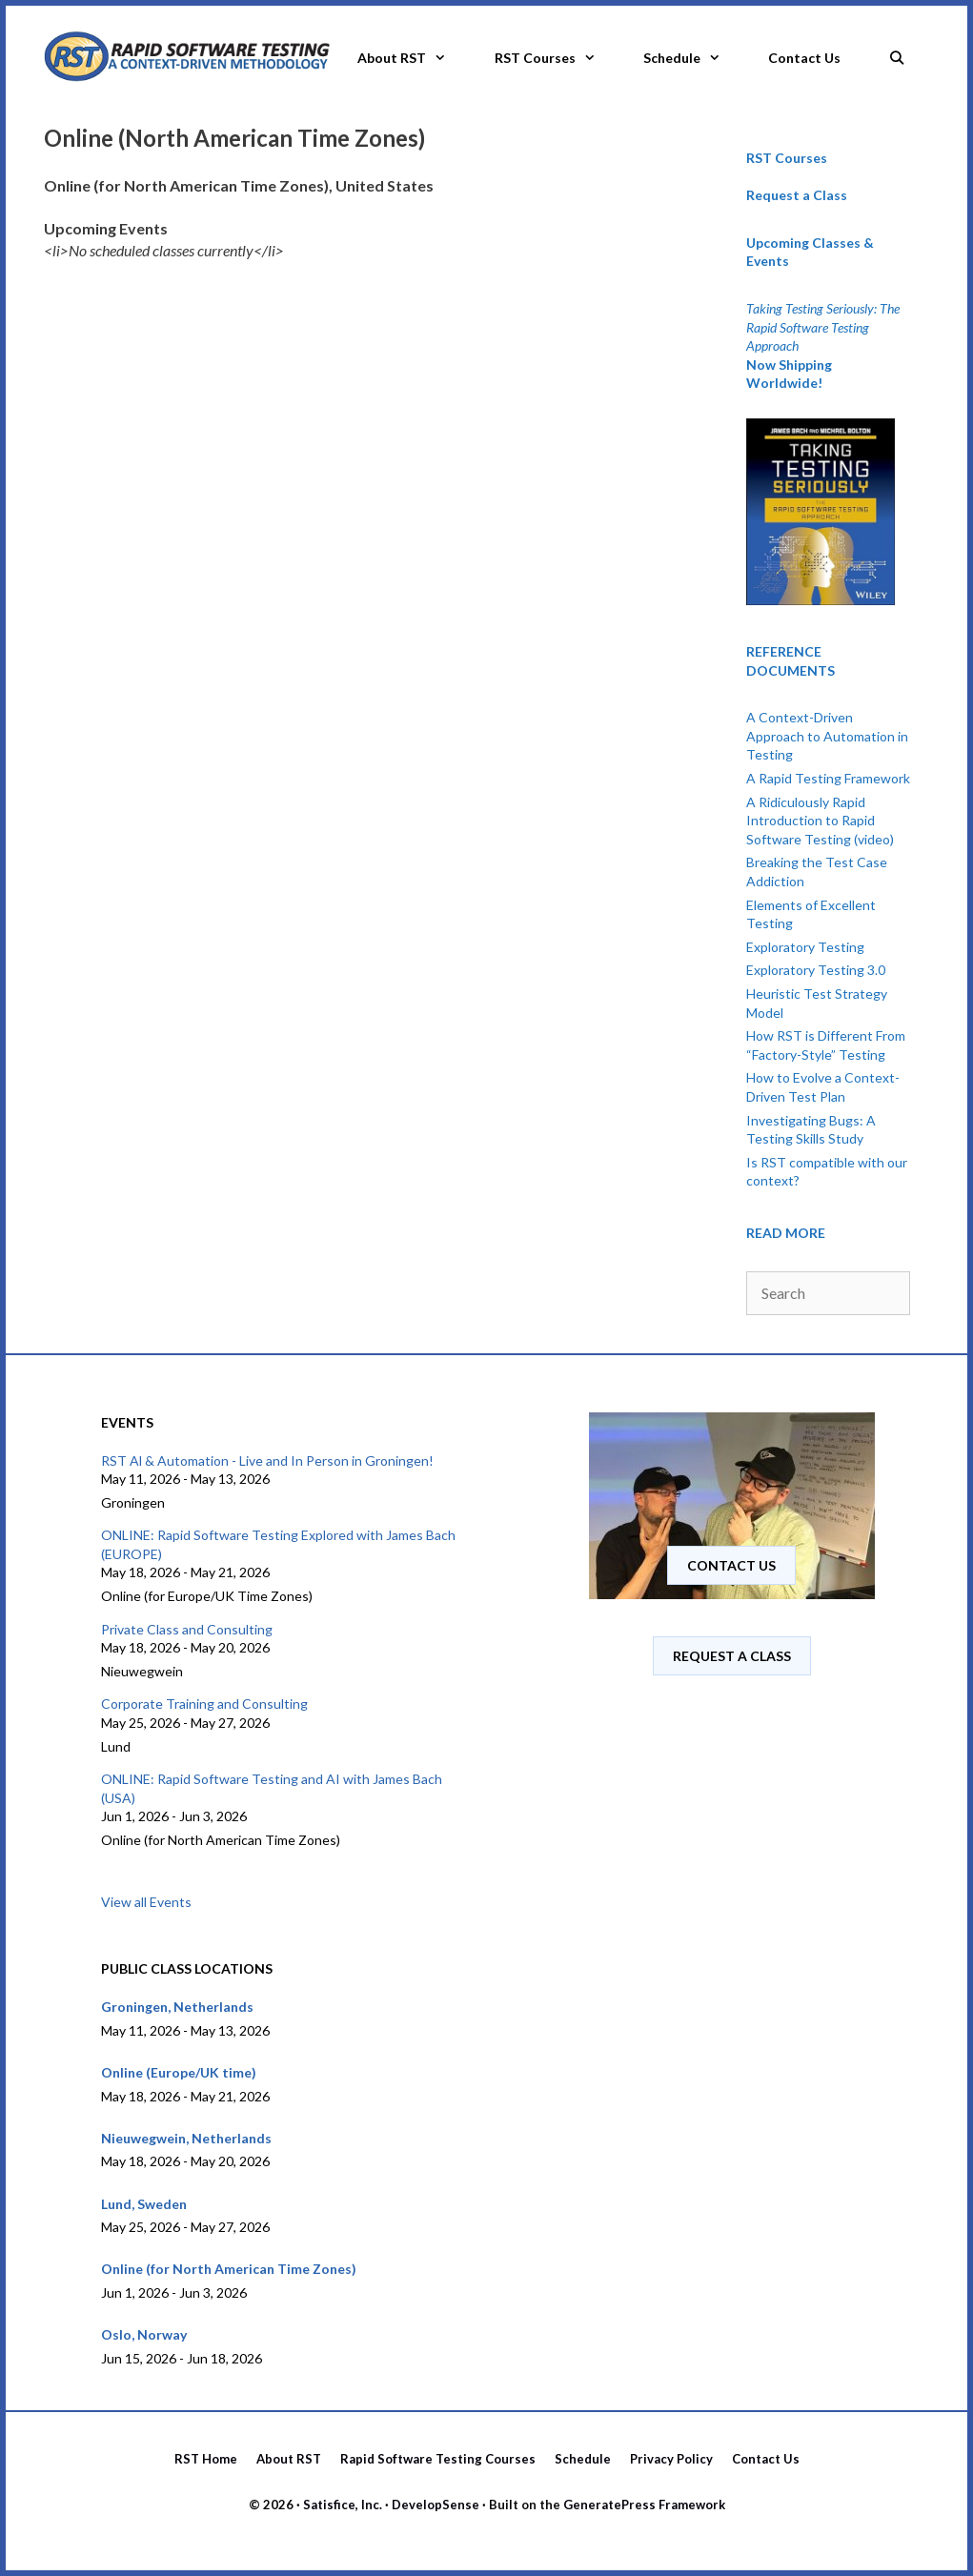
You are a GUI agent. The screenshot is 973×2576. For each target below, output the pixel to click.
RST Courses (557, 58)
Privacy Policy (671, 2458)
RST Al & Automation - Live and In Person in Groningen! (267, 1460)
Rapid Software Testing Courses (438, 2458)
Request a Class (796, 195)
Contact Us (804, 58)
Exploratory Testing (805, 947)
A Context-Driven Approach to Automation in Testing (827, 735)
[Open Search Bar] (896, 52)
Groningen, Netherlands (177, 2006)
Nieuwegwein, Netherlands (186, 2138)
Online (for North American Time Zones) (228, 2269)
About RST (413, 58)
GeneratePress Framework (644, 2504)
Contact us (731, 1565)
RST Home (205, 2458)
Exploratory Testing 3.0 (815, 970)
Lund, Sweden (144, 2204)
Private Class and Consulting (187, 1629)
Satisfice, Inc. (342, 2504)
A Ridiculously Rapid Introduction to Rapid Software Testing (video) (820, 820)
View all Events (146, 1902)
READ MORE (785, 1233)
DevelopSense (435, 2504)
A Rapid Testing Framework (828, 778)
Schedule (693, 58)
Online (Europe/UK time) (178, 2072)
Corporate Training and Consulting (204, 1703)
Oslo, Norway (144, 2334)
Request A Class (732, 1656)
